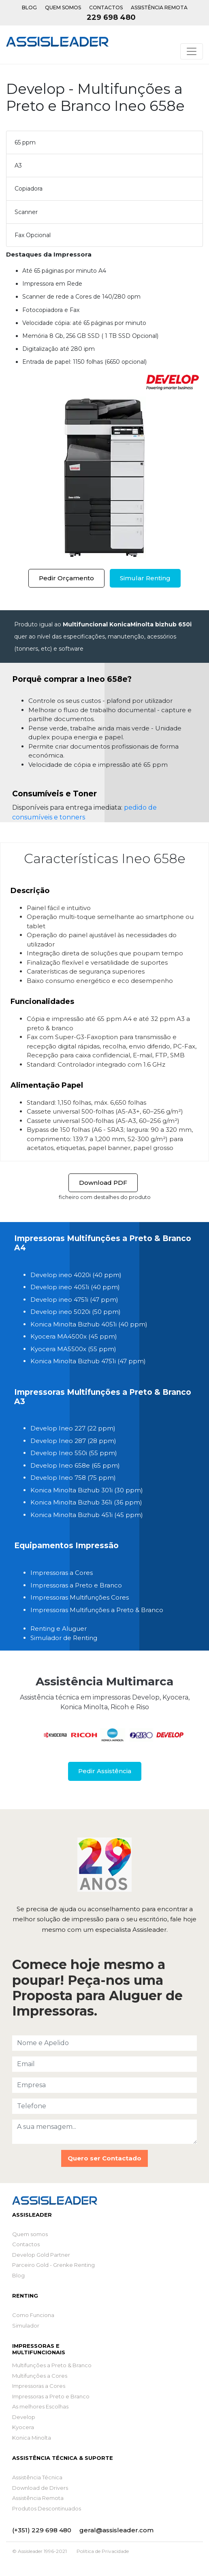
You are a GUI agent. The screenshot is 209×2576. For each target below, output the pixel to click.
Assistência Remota (159, 7)
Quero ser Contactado (104, 2158)
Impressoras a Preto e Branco (76, 1585)
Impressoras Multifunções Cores (79, 1597)
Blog (29, 7)
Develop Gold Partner (41, 2254)
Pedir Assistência (104, 1771)
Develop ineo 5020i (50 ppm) (75, 1312)
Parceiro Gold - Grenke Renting (53, 2265)
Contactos (106, 7)
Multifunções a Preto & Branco (52, 2365)
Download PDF (103, 1182)
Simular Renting (145, 578)
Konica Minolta (31, 2437)
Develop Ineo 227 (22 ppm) (72, 1428)
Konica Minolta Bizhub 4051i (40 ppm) (88, 1324)
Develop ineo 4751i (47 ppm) (74, 1299)
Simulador (25, 2325)
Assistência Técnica (37, 2477)
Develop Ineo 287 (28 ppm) (73, 1441)
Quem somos (30, 2234)
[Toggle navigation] (191, 51)
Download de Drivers (40, 2488)
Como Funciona (33, 2315)
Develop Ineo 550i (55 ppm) (73, 1453)
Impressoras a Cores (61, 1573)
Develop (23, 2417)
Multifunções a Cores (39, 2375)
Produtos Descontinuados (46, 2508)
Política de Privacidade (103, 2551)
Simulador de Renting (63, 1638)
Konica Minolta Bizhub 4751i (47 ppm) (88, 1361)
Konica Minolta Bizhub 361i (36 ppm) (86, 1502)
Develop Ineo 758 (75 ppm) (73, 1477)
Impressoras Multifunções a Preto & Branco (96, 1610)
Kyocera (23, 2427)
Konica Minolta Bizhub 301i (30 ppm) (86, 1490)
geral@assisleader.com (116, 2530)
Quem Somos (63, 7)
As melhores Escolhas (40, 2406)
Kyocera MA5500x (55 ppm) (73, 1349)
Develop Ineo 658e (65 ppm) (75, 1465)
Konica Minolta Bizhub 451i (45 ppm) (86, 1515)
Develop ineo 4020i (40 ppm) (76, 1275)
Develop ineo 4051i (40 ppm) (75, 1287)
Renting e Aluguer (58, 1628)
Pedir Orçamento (66, 578)
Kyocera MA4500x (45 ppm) (73, 1336)
